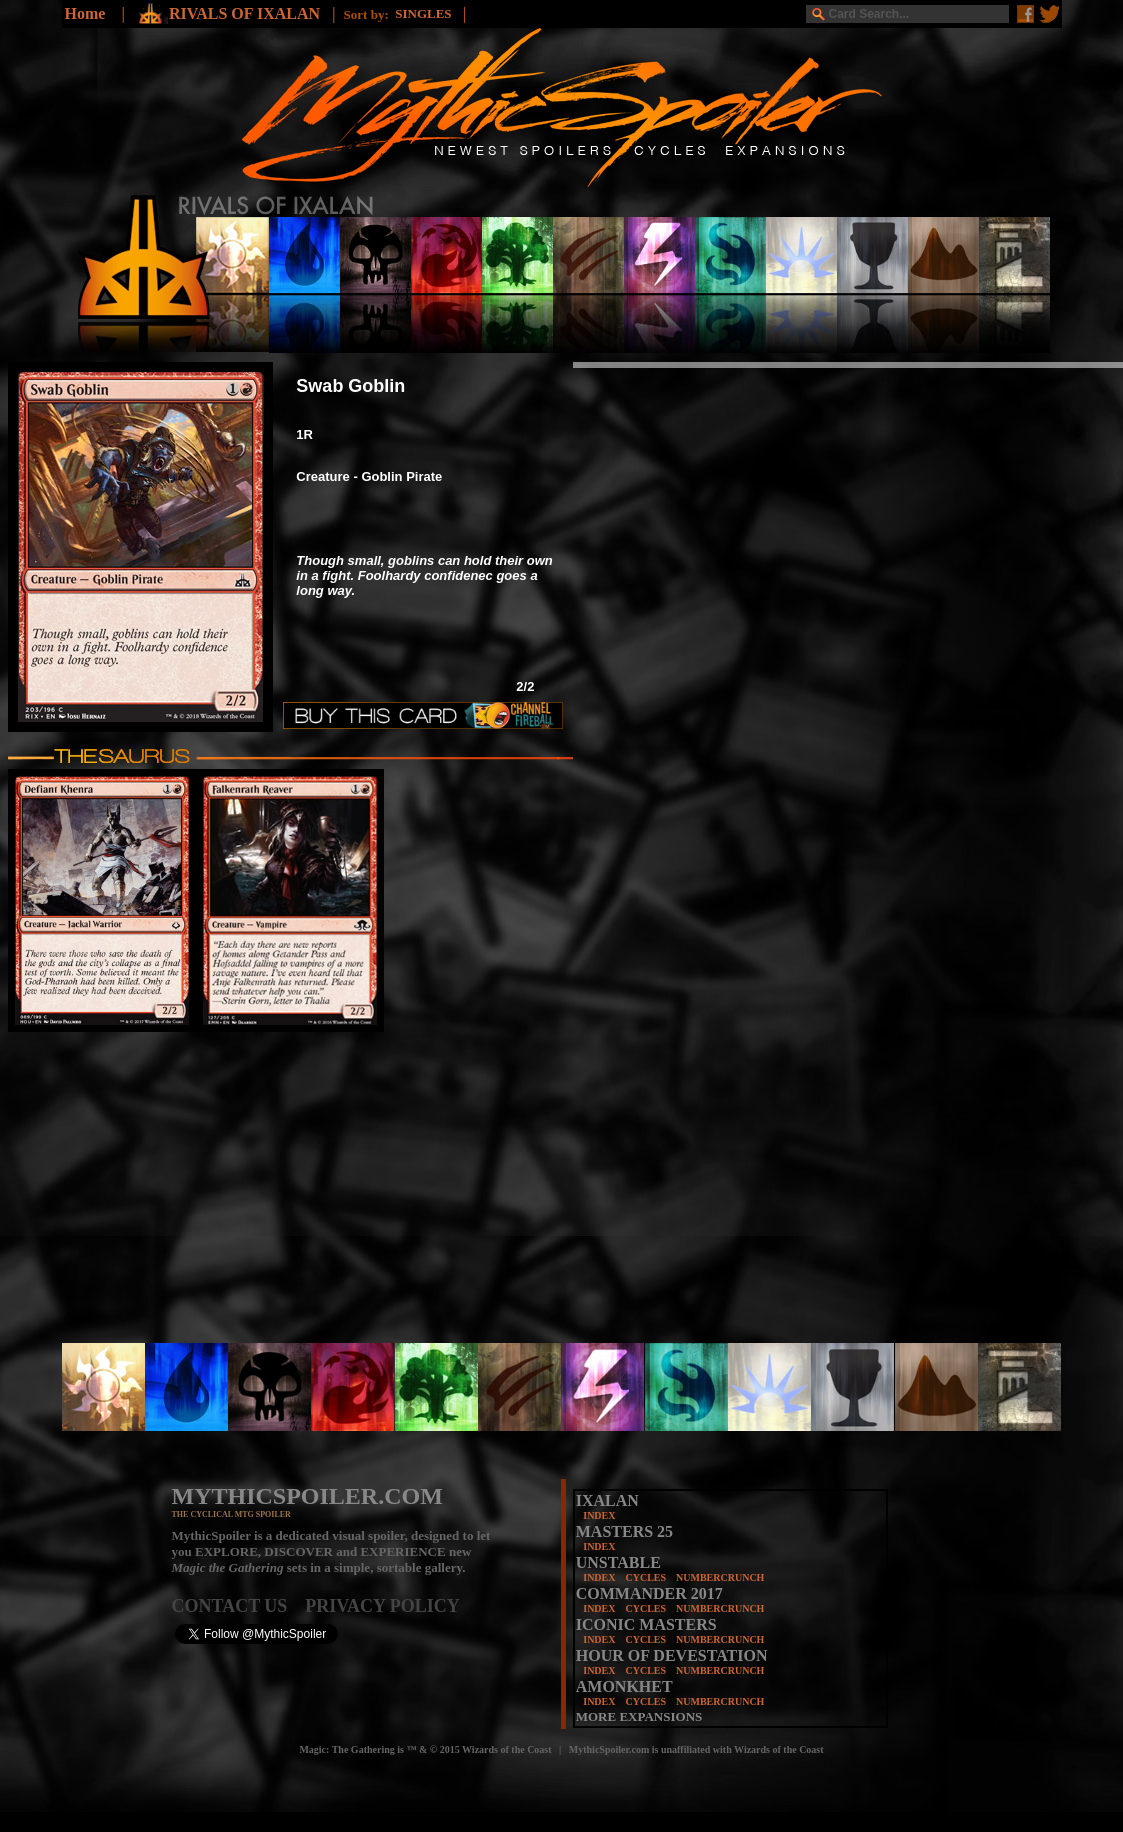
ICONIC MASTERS (646, 1624)
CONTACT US (239, 1606)
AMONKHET (624, 1686)
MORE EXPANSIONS (639, 1716)
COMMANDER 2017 (649, 1593)
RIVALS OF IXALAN (246, 13)
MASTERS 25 (624, 1531)
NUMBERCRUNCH (720, 1577)
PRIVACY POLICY (382, 1606)
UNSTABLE (618, 1562)
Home (85, 13)
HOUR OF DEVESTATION (672, 1655)
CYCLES (645, 1577)
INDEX (599, 1515)
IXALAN (607, 1500)
